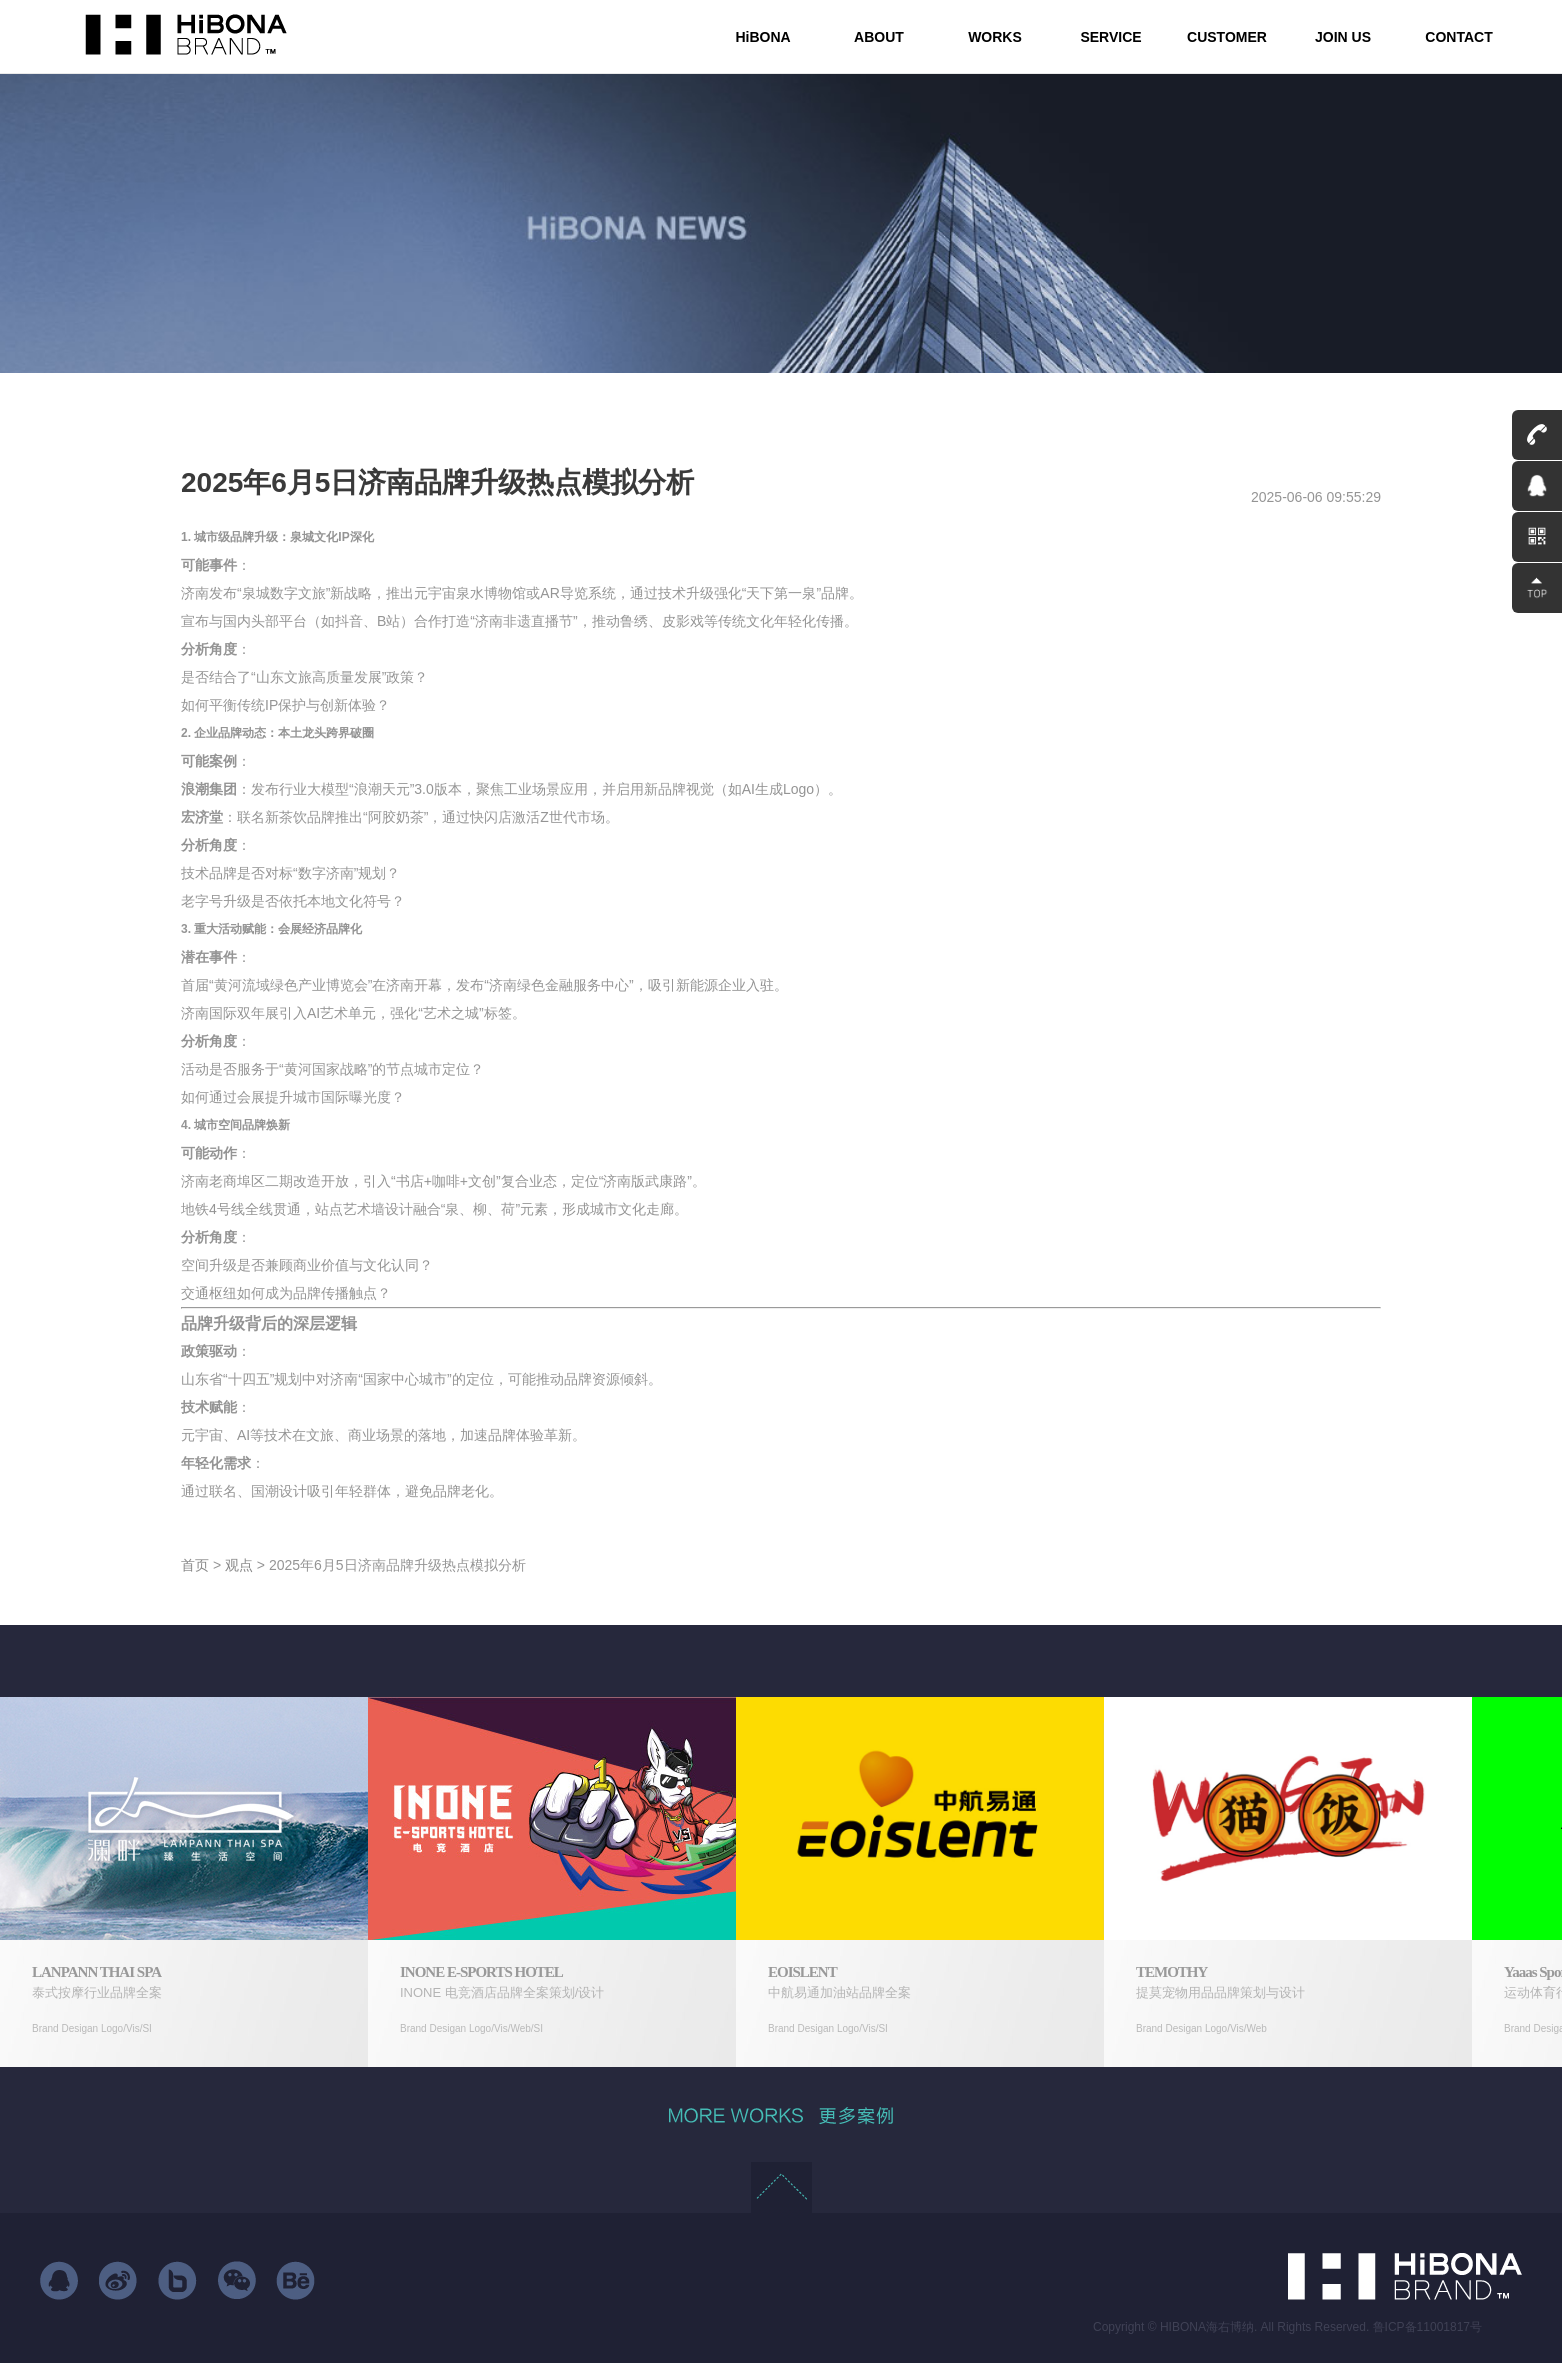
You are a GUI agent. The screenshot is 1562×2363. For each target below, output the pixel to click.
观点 (239, 1565)
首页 (195, 1565)
